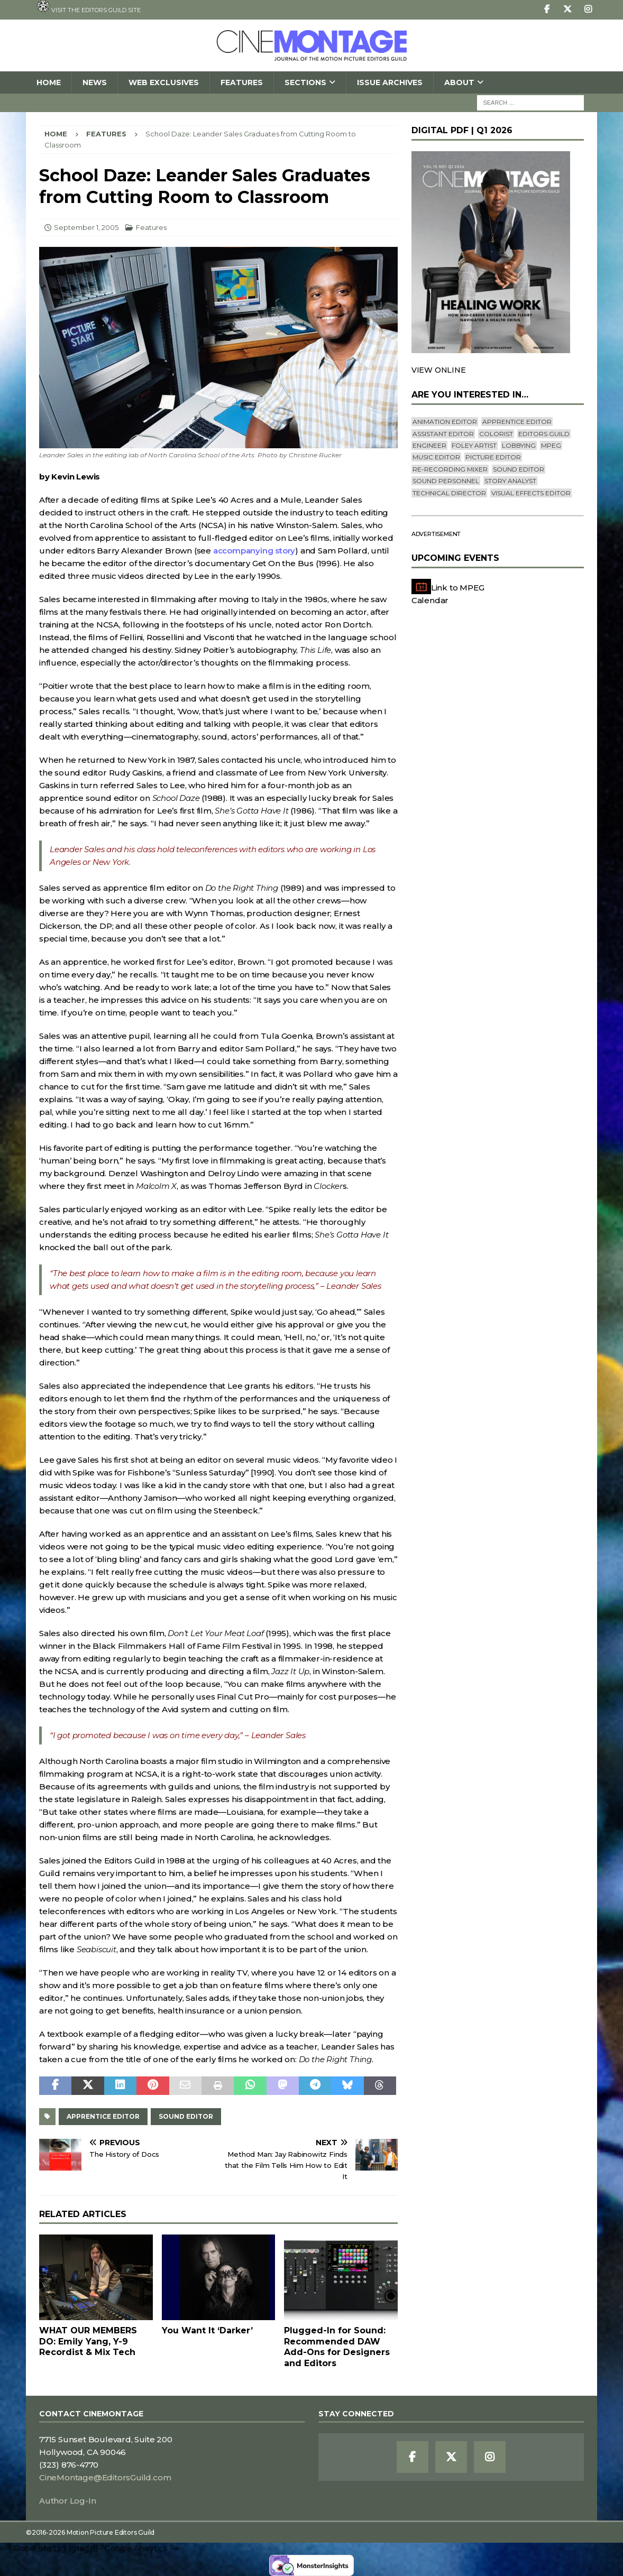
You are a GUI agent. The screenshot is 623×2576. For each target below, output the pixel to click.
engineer (429, 445)
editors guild (544, 434)
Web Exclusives (164, 82)
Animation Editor (445, 422)
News (95, 82)
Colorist (496, 434)
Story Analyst (510, 481)
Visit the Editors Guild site (88, 7)
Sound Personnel (446, 481)
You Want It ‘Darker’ (207, 2330)
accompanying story (254, 551)
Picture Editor (493, 457)
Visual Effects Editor (531, 493)
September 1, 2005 (86, 227)
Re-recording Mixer (450, 469)
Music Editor (436, 457)
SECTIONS (305, 82)
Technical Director (449, 493)
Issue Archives (390, 82)
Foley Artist (474, 445)
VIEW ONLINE (438, 370)
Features (242, 82)
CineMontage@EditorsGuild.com (105, 2477)
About (459, 82)
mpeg (551, 445)
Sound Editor (186, 2116)
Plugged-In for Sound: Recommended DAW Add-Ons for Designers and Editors (337, 2346)
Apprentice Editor (103, 2116)
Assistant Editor (443, 434)
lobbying (519, 445)
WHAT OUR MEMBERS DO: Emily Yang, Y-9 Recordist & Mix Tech (88, 2341)
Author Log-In (67, 2501)
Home (48, 82)
